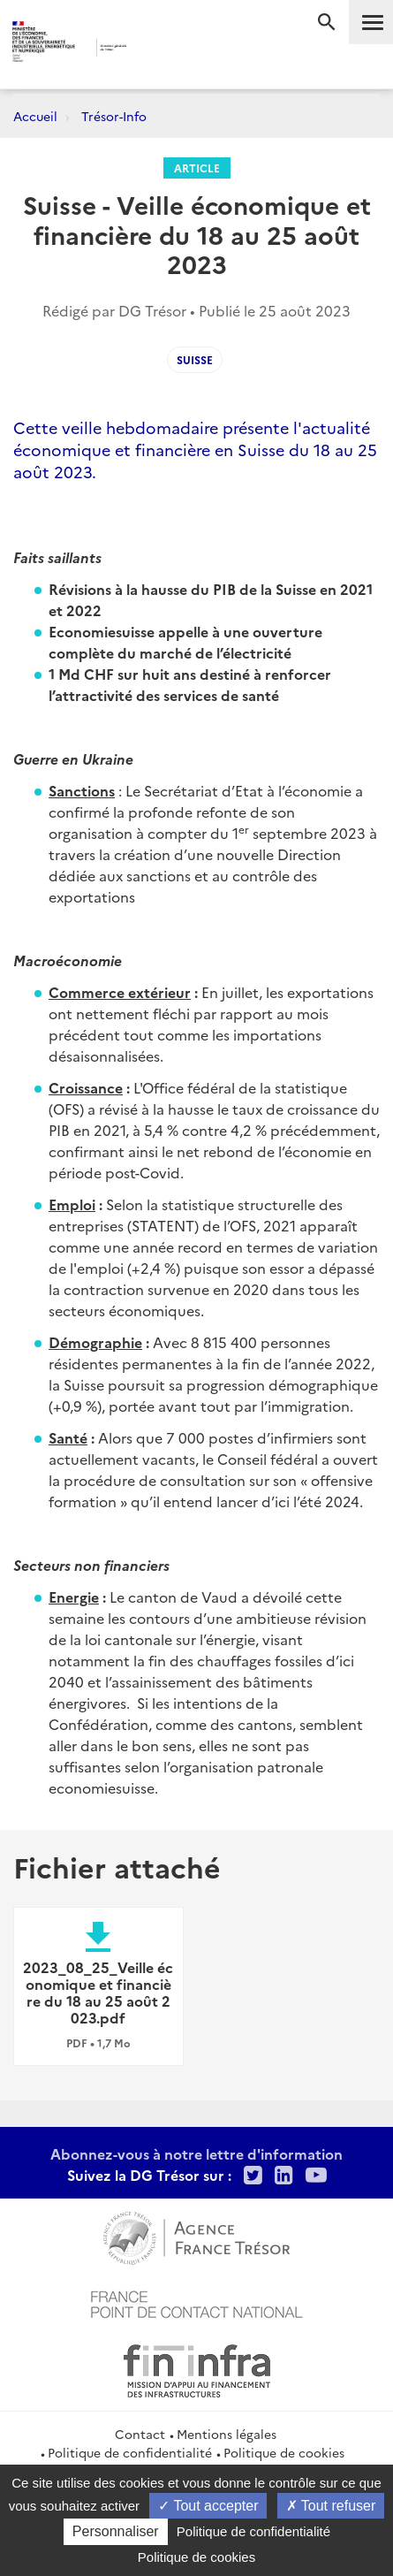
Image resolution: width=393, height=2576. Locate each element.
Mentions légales (226, 2434)
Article (197, 167)
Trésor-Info (114, 116)
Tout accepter (208, 2505)
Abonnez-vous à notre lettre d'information (196, 2153)
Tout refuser (331, 2505)
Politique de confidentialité (130, 2452)
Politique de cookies (283, 2452)
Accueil (35, 116)
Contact (140, 2434)
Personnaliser (115, 2531)
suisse (195, 359)
